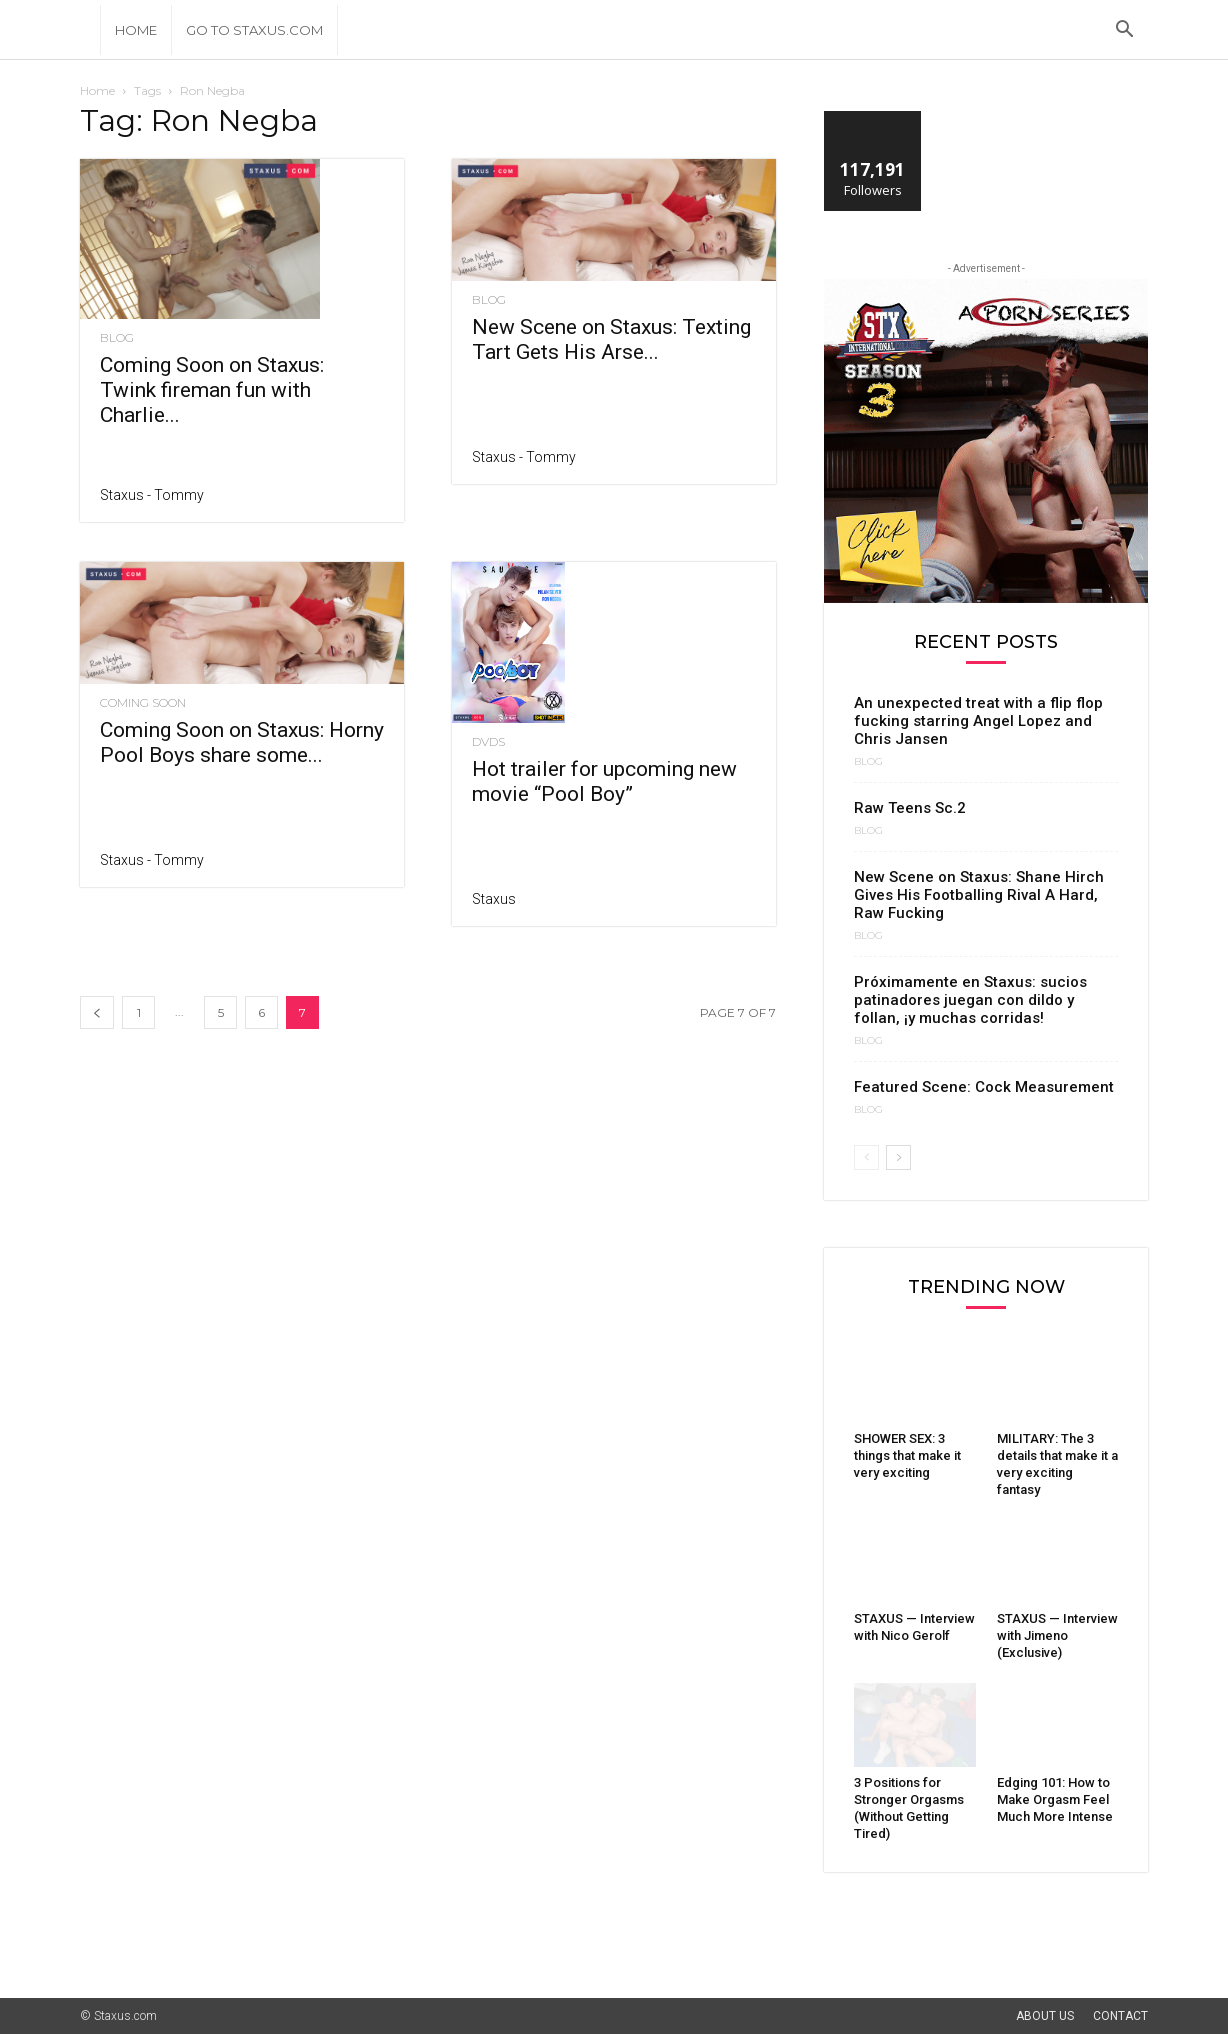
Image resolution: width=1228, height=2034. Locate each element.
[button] (1124, 31)
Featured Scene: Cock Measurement (984, 1087)
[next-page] (898, 1157)
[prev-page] (97, 1012)
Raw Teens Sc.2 (910, 808)
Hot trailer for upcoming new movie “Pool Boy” (604, 781)
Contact (1120, 2016)
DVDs (488, 742)
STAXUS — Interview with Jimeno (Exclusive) (1057, 1635)
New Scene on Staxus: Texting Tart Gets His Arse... (611, 339)
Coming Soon (143, 703)
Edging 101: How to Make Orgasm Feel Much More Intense (1055, 1799)
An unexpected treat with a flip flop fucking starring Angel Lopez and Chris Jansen (978, 721)
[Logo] (90, 30)
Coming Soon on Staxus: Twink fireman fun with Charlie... (212, 390)
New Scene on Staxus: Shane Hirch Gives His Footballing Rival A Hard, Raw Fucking (979, 895)
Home (136, 30)
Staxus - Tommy (152, 495)
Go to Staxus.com (254, 30)
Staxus (494, 899)
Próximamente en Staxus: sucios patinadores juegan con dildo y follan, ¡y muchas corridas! (970, 1000)
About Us (1045, 2016)
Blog (117, 338)
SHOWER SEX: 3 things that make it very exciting (907, 1455)
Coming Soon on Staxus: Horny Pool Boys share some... (242, 742)
